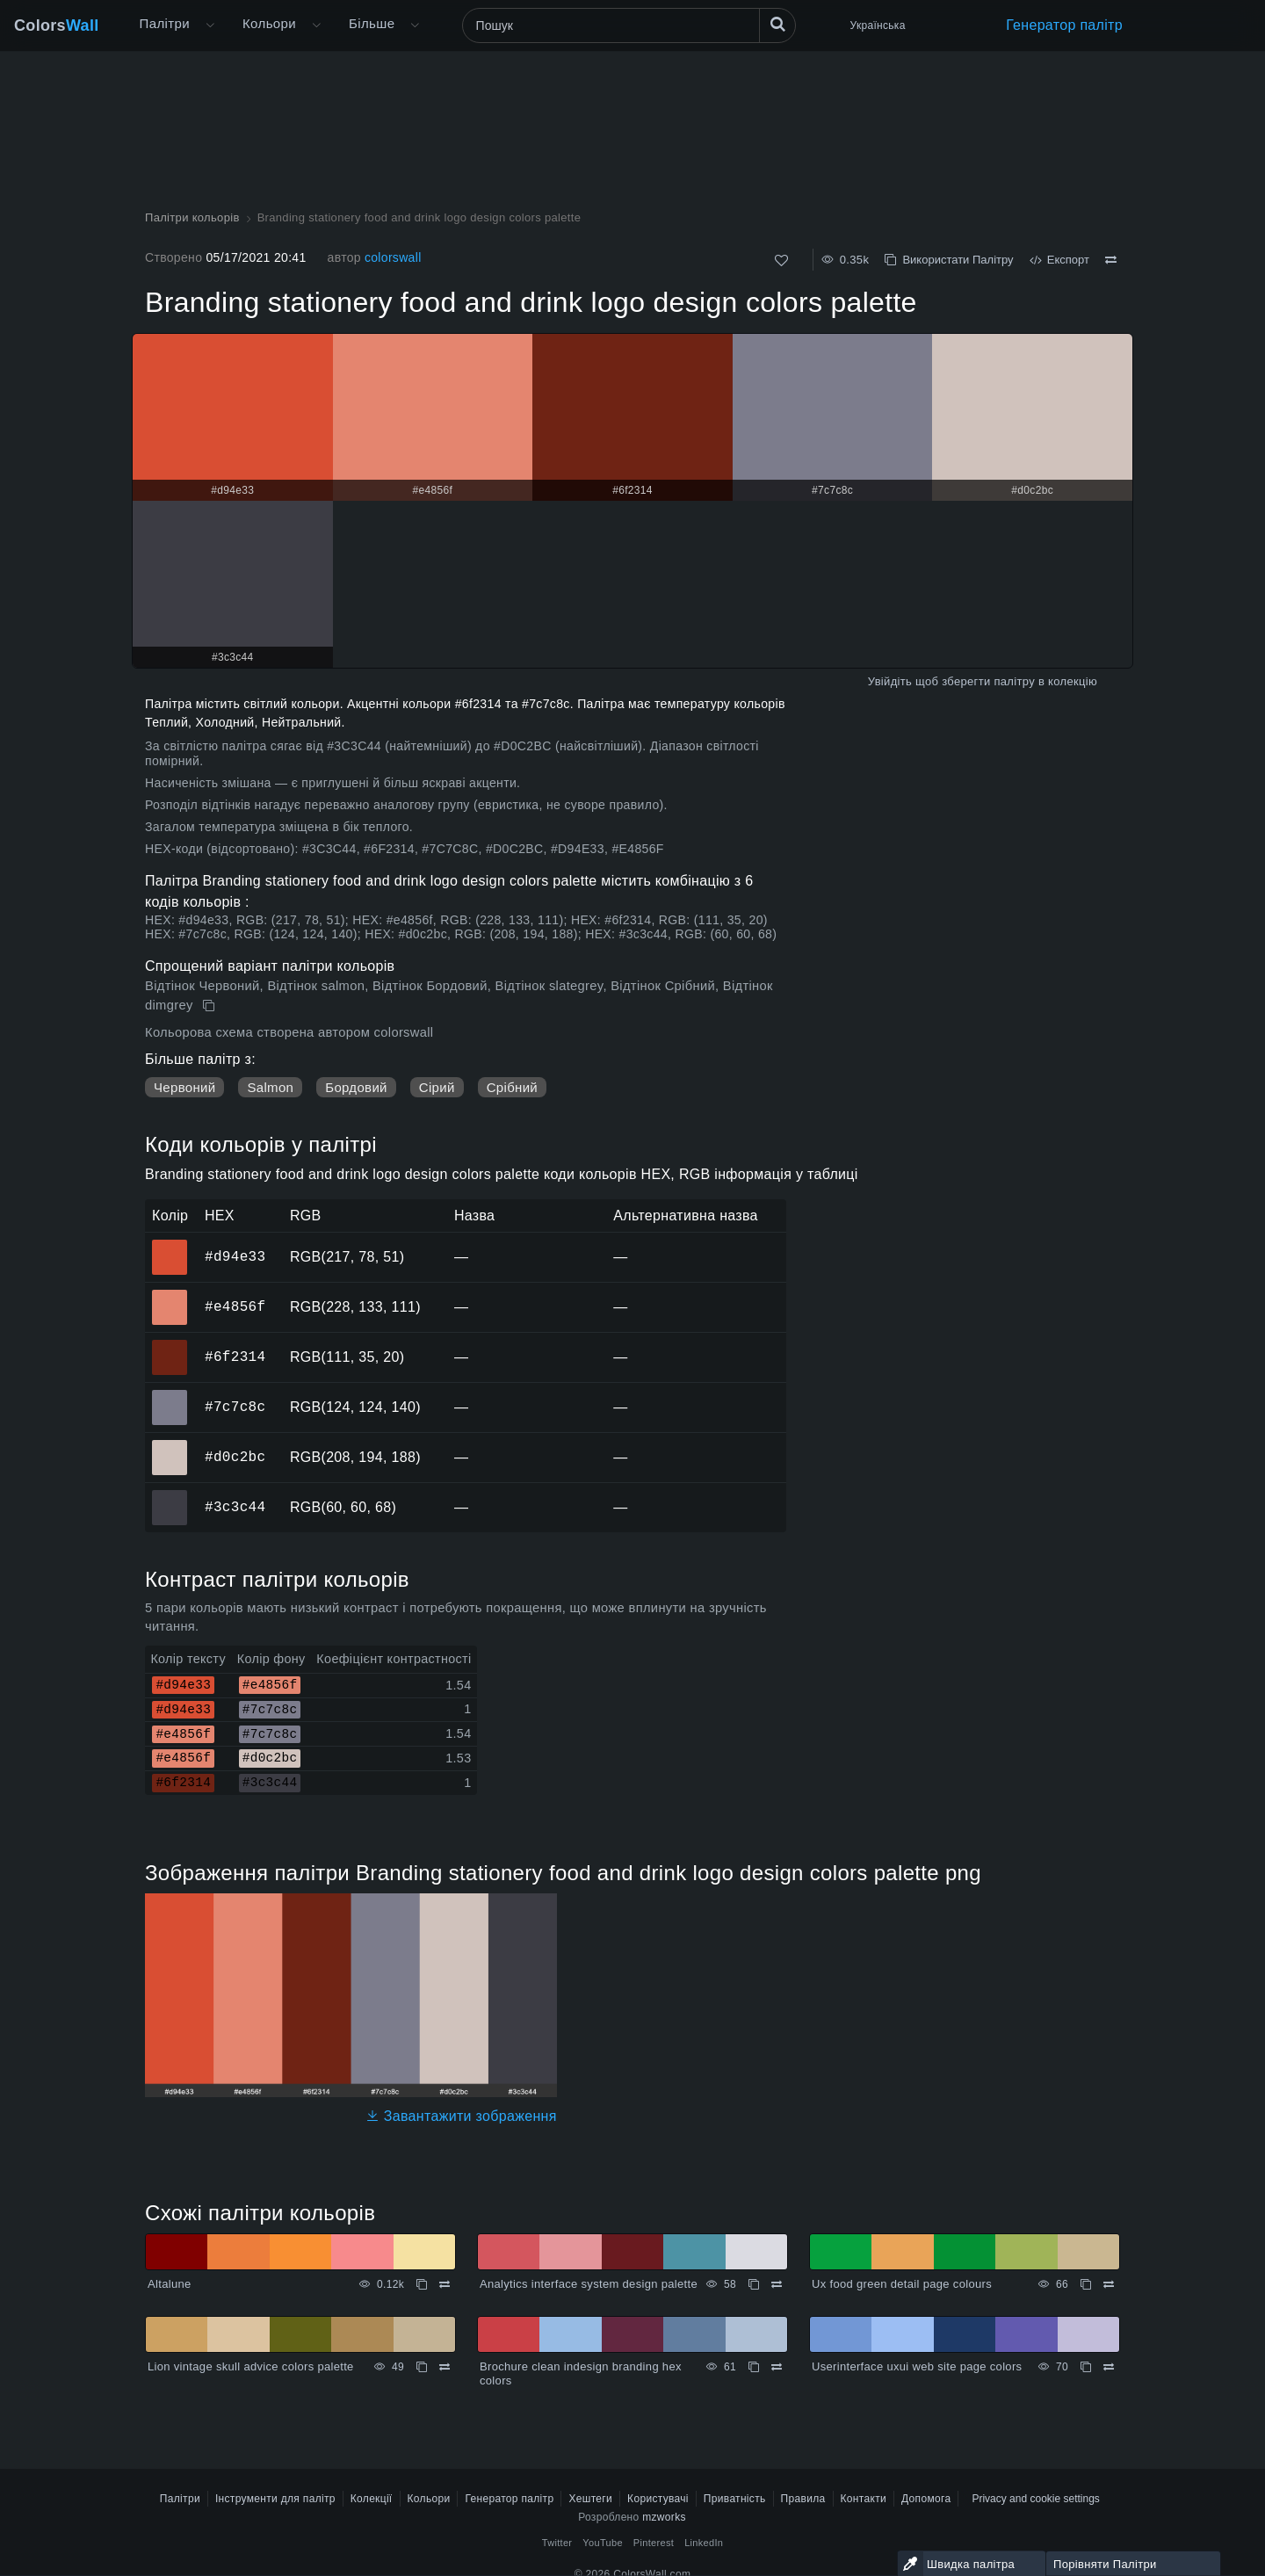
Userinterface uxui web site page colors (917, 2366)
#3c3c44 (235, 1506)
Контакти (863, 2499)
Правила (803, 2499)
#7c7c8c (235, 1406)
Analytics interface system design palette (589, 2283)
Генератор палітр (1064, 25)
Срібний (512, 1087)
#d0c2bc (235, 1456)
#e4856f (235, 1306)
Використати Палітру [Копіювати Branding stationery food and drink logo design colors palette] (949, 259)
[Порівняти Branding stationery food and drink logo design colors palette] (1110, 260)
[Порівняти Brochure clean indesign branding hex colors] (776, 2366)
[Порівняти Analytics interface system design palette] (776, 2284)
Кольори (269, 23)
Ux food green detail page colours (902, 2283)
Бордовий (356, 1087)
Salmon (270, 1087)
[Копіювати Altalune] (422, 2284)
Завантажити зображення (461, 2116)
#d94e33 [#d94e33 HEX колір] (170, 1245)
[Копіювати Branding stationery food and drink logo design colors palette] (210, 1006)
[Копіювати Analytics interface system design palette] (754, 2284)
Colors (56, 25)
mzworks (664, 2517)
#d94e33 (235, 1256)
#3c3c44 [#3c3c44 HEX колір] (170, 1495)
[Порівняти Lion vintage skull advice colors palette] (444, 2366)
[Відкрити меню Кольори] (316, 25)
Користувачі (658, 2499)
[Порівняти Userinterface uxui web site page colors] (1109, 2366)
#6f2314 (235, 1356)
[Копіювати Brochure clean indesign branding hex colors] (754, 2366)
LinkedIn (703, 2542)
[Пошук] (629, 25)
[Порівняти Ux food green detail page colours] (1109, 2284)
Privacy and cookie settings (1035, 2499)
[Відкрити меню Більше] (209, 25)
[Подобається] (781, 260)
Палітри (165, 23)
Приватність (735, 2499)
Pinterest (653, 2542)
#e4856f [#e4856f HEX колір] (170, 1295)
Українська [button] (878, 25)
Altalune (170, 2283)
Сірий (437, 1087)
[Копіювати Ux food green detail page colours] (1086, 2284)
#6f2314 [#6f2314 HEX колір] (170, 1345)
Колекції (372, 2499)
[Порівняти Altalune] (444, 2284)
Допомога (926, 2499)
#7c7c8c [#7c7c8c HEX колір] (170, 1395)
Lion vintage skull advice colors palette (251, 2366)
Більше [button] (371, 23)
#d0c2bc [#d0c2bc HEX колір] (170, 1445)
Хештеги (590, 2499)
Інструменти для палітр (275, 2499)
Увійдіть (890, 681)
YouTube (602, 2542)
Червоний (184, 1087)
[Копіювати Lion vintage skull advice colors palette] (422, 2366)
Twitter (557, 2542)
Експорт (1059, 259)
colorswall (393, 257)
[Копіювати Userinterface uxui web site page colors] (1086, 2366)
